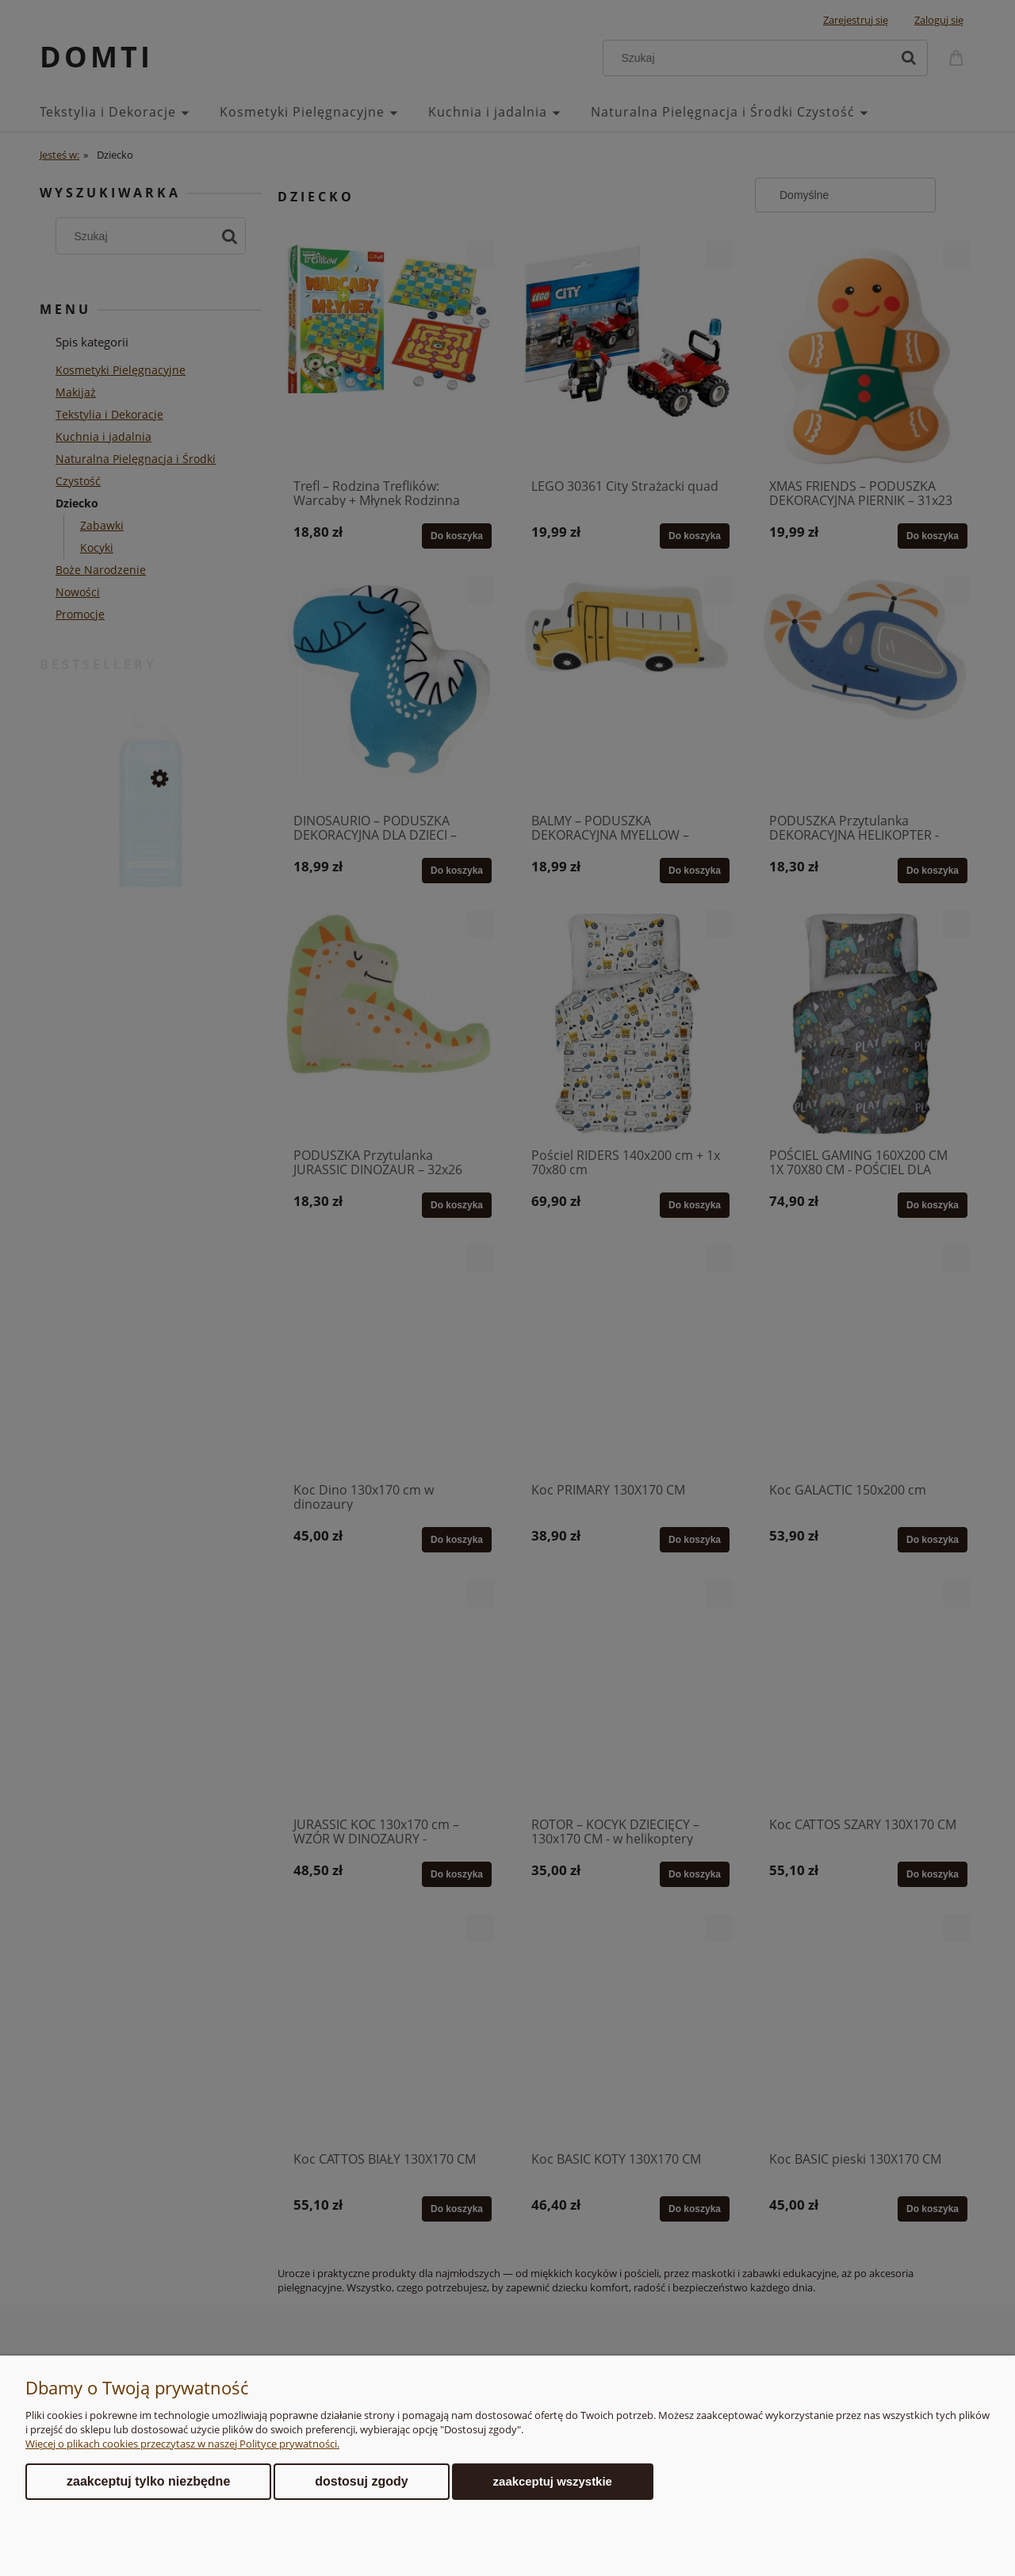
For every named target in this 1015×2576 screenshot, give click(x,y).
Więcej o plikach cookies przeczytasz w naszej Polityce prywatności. (182, 2443)
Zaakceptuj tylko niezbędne (148, 2481)
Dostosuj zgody (361, 2481)
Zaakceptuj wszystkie (552, 2481)
